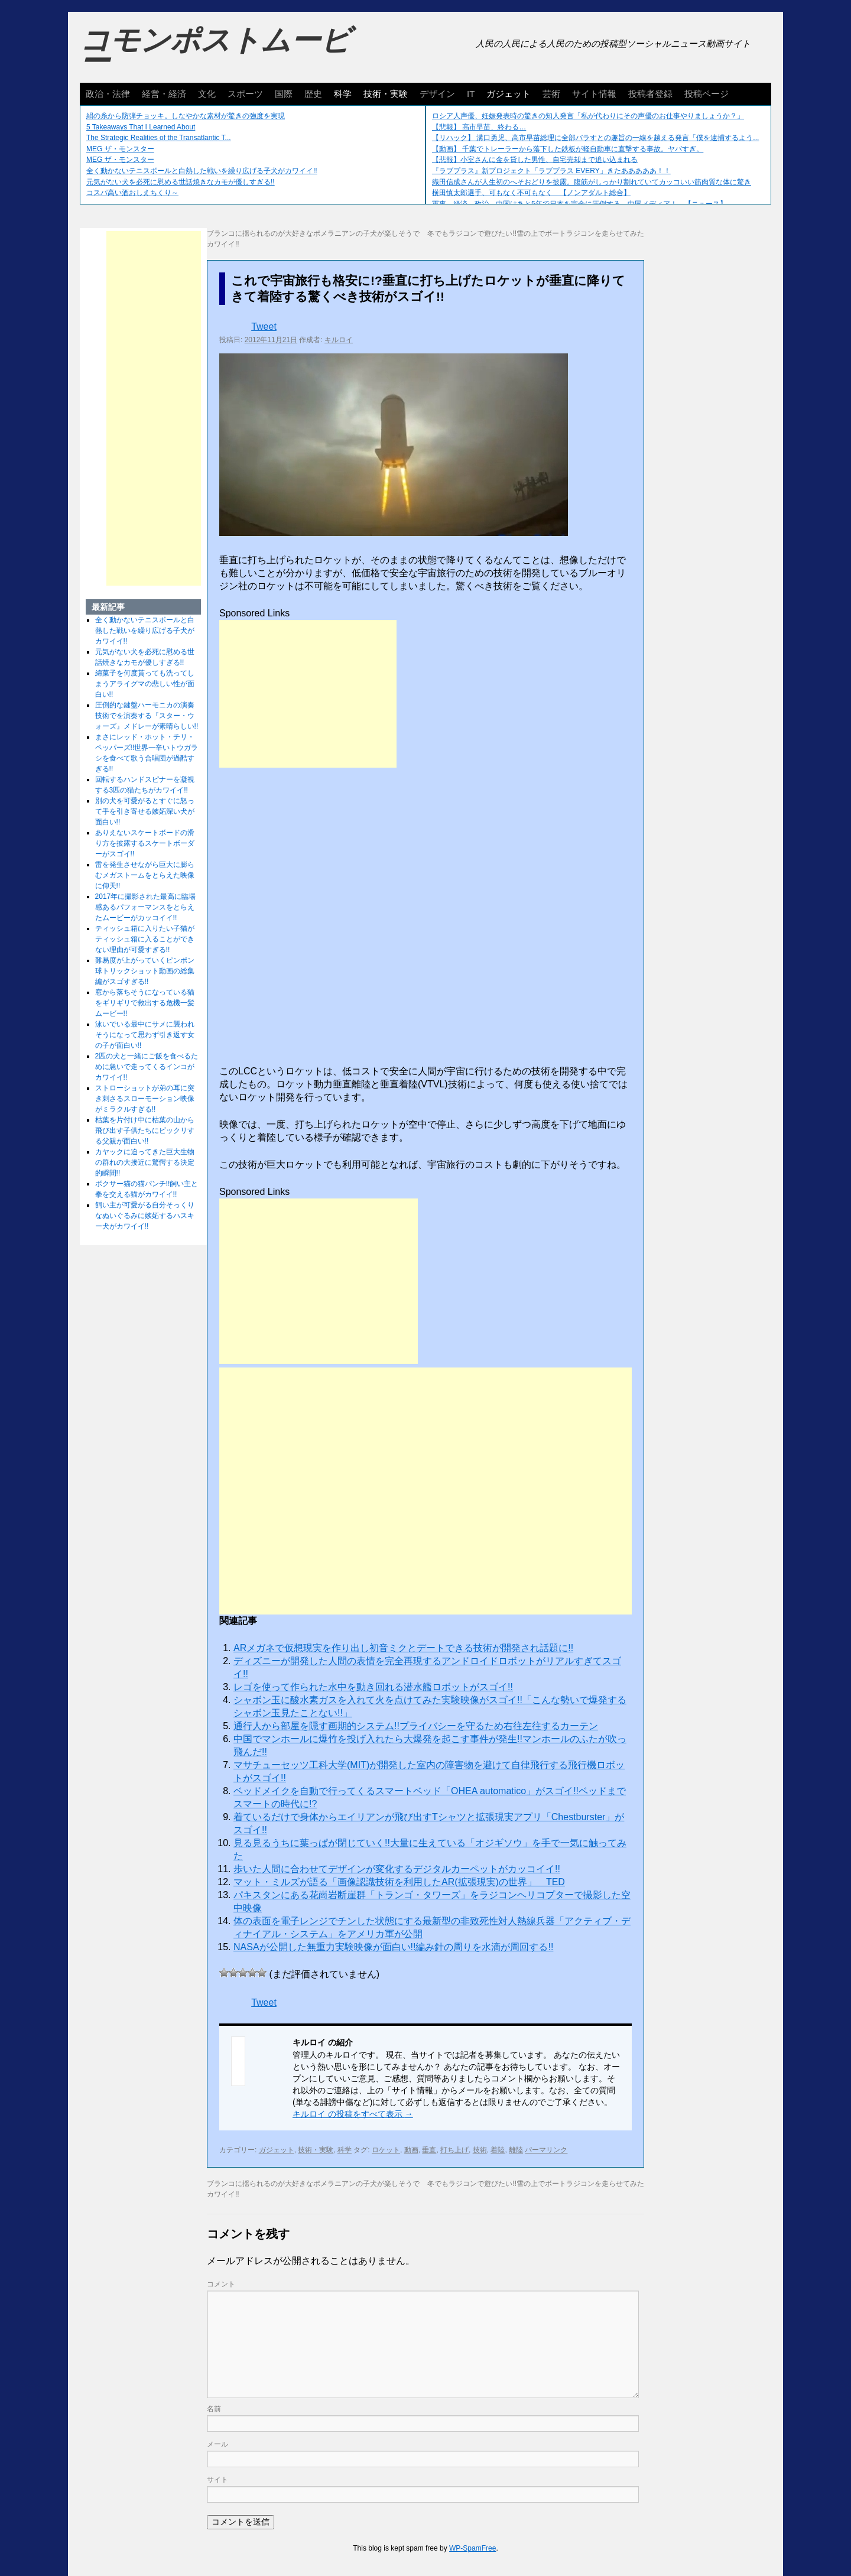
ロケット (386, 2150)
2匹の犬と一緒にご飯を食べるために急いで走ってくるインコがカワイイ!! (147, 1066)
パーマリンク (546, 2150)
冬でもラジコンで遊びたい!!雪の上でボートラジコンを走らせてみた (535, 233)
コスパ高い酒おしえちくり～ (132, 193)
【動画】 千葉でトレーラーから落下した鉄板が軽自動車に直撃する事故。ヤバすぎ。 (567, 149)
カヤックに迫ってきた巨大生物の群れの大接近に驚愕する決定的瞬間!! (144, 1162)
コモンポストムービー (215, 51)
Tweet (264, 326)
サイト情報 (594, 94)
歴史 (313, 94)
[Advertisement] (308, 694)
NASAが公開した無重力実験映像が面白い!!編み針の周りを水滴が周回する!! (393, 1947)
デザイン (437, 94)
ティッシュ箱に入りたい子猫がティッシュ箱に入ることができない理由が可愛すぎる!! (144, 939)
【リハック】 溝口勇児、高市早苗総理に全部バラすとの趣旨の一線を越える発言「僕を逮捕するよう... (595, 138)
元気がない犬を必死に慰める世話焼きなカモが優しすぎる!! (180, 182)
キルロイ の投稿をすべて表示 (353, 2114)
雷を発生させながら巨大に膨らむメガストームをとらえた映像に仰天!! (144, 875)
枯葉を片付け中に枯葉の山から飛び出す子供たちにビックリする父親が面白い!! (144, 1130)
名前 (214, 2409)
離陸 (516, 2150)
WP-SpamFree (472, 2548)
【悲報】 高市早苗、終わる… (479, 127)
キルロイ (338, 340)
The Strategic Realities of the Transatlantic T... (158, 138)
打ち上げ (454, 2150)
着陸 (498, 2150)
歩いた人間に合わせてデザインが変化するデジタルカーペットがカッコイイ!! (396, 1869)
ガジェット (508, 94)
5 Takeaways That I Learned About (140, 127)
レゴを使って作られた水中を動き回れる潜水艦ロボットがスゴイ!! (373, 1687)
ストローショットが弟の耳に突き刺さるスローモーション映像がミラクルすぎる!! (144, 1098)
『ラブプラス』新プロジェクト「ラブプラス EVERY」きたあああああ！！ (551, 171)
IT (471, 94)
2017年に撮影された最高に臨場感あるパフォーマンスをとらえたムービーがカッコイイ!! (145, 907)
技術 (480, 2150)
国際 (284, 94)
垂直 (429, 2150)
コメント (221, 2284)
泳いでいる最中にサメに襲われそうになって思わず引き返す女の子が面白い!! (144, 1035)
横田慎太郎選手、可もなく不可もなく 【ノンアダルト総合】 (531, 193)
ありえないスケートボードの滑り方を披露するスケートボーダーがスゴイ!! (144, 843)
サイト (217, 2480)
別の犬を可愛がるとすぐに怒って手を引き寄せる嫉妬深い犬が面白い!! (144, 811)
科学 (343, 94)
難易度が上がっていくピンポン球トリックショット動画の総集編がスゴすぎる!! (144, 971)
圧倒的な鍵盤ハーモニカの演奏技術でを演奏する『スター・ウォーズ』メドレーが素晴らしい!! (147, 715)
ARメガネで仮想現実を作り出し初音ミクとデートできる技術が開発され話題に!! (403, 1648)
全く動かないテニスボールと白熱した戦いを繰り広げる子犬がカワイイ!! (201, 171)
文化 (207, 94)
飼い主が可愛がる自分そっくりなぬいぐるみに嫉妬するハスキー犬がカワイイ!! (144, 1215)
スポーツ (245, 94)
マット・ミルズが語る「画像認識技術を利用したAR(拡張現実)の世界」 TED (399, 1882)
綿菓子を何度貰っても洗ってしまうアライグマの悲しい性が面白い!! (144, 684)
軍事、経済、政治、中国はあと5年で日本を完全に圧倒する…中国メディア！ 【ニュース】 (579, 204)
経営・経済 (164, 94)
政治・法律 (108, 94)
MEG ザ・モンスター (120, 149)
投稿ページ (706, 94)
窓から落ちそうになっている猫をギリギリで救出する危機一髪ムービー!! (144, 1003)
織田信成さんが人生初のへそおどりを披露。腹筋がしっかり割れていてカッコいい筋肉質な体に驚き (591, 182)
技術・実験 (385, 94)
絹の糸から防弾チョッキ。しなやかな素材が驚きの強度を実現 (185, 116)
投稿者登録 (650, 94)
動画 (411, 2150)
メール (217, 2444)
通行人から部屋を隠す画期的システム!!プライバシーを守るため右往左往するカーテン (415, 1726)
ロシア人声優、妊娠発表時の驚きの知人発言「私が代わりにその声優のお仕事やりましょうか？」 (588, 116)
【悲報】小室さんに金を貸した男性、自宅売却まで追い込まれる (535, 159)
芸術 (551, 94)
